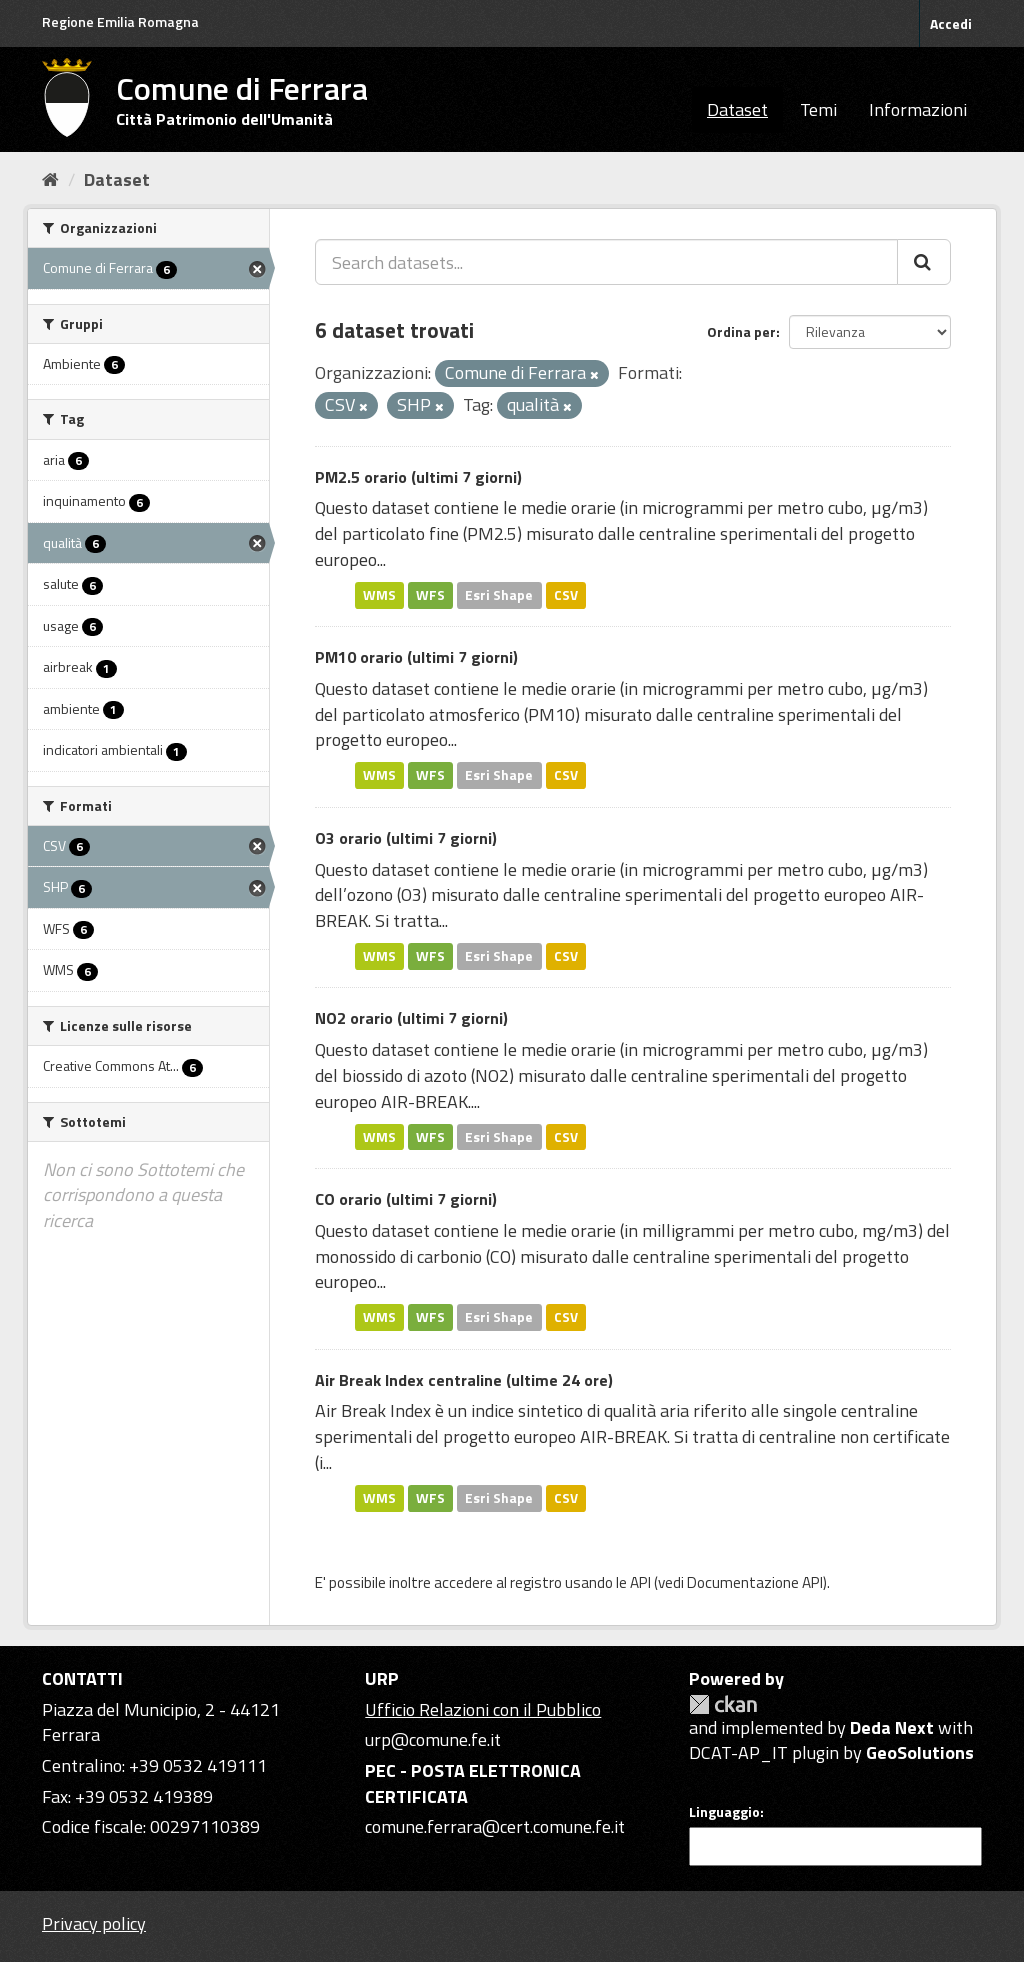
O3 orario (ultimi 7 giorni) (406, 838)
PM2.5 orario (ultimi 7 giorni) (418, 477)
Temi (818, 109)
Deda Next (892, 1727)
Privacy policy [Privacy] (94, 1923)
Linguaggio (724, 1812)
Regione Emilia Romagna (120, 21)
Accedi (951, 23)
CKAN (723, 1704)
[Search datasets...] (606, 262)
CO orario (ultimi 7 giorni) (406, 1199)
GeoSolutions (920, 1752)
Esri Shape (499, 595)
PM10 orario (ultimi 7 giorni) (416, 657)
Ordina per (741, 331)
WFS (430, 595)
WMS (379, 595)
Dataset (737, 109)
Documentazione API (755, 1582)
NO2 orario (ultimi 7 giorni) (411, 1018)
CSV (566, 595)
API (640, 1582)
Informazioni (918, 109)
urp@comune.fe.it (433, 1739)
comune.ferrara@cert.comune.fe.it (495, 1826)
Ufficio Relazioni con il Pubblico (483, 1709)
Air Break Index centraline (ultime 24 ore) (464, 1380)
